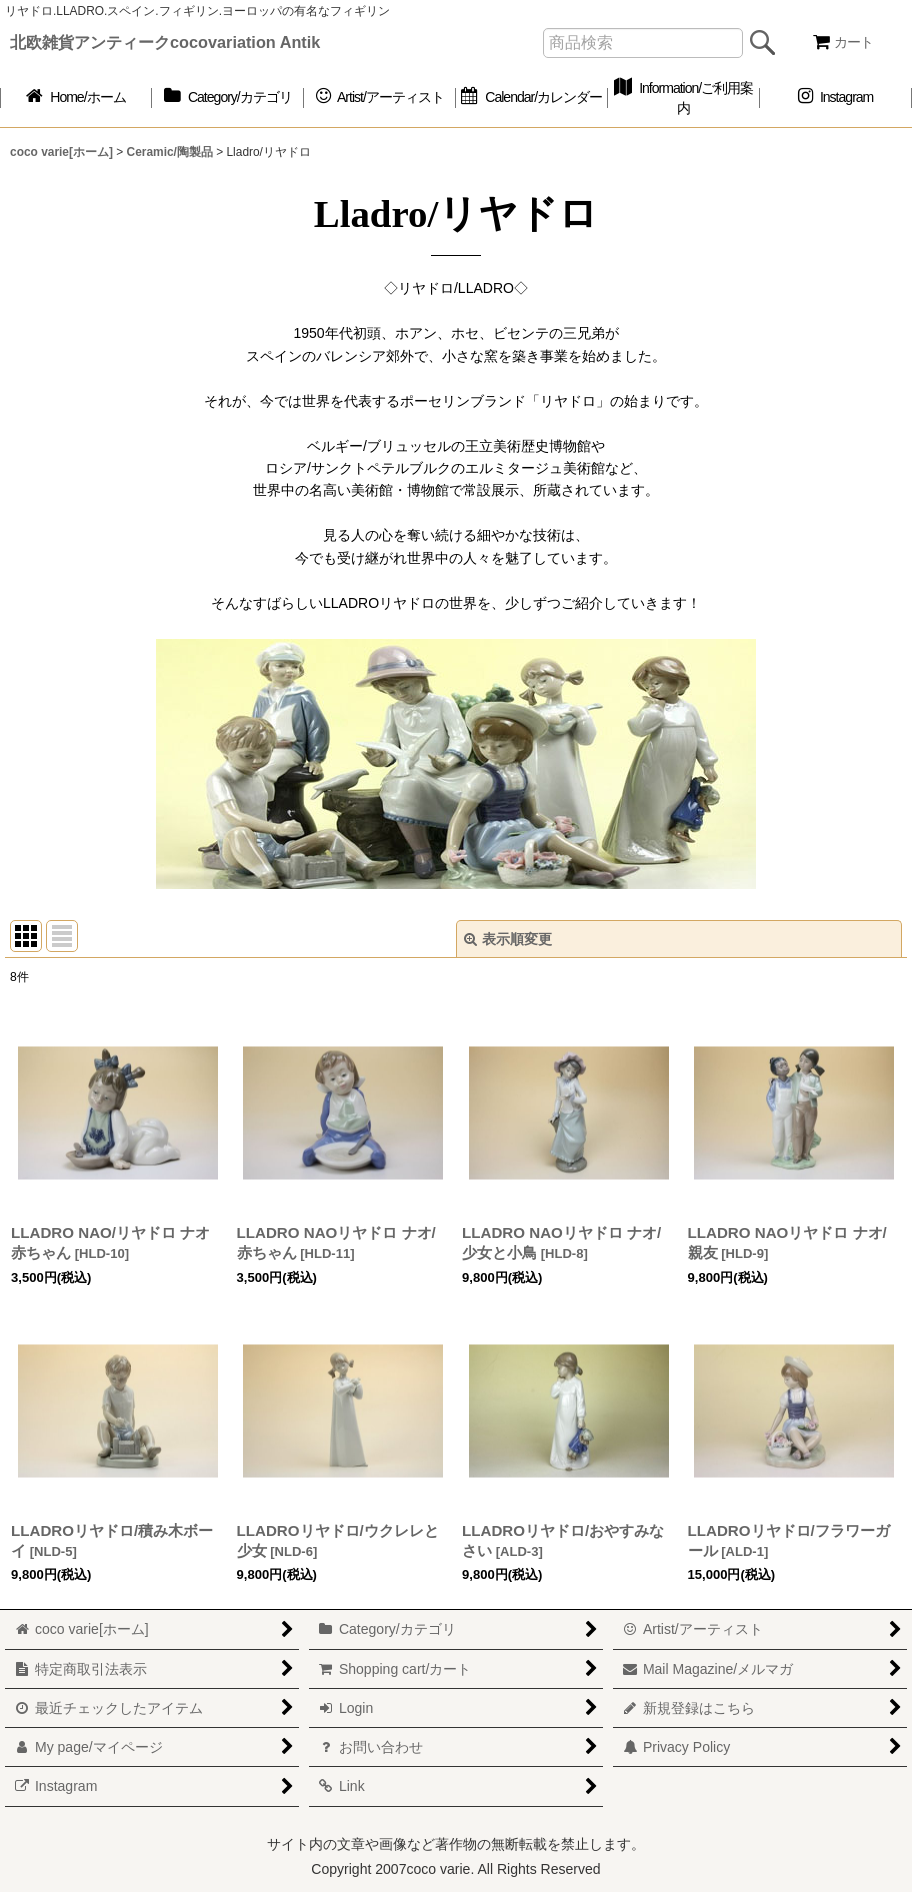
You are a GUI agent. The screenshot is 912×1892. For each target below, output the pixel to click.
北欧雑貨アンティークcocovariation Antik (165, 42)
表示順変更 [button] (508, 939)
